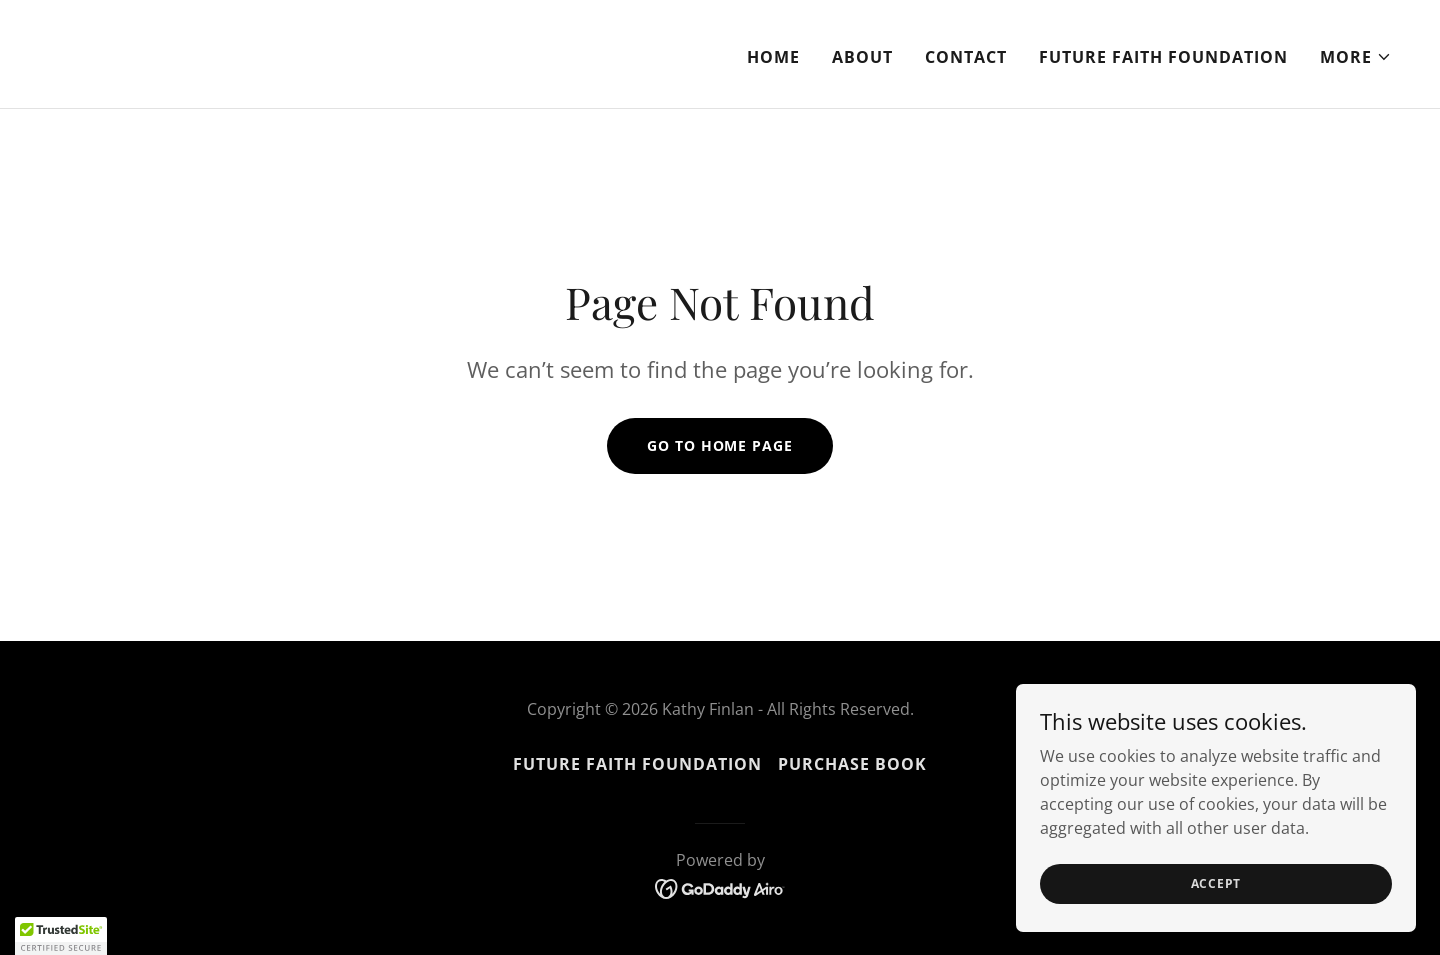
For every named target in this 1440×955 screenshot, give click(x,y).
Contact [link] (966, 57)
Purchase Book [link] (852, 764)
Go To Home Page (719, 445)
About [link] (862, 57)
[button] (1356, 57)
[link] (376, 71)
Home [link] (773, 57)
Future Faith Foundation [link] (1163, 57)
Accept (1216, 896)
